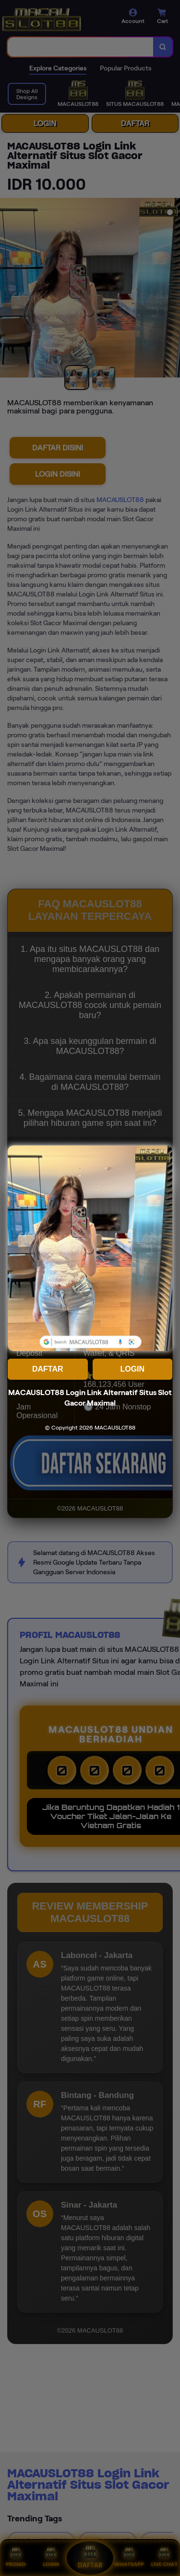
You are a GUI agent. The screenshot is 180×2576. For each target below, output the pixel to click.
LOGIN (132, 1369)
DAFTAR (47, 1369)
